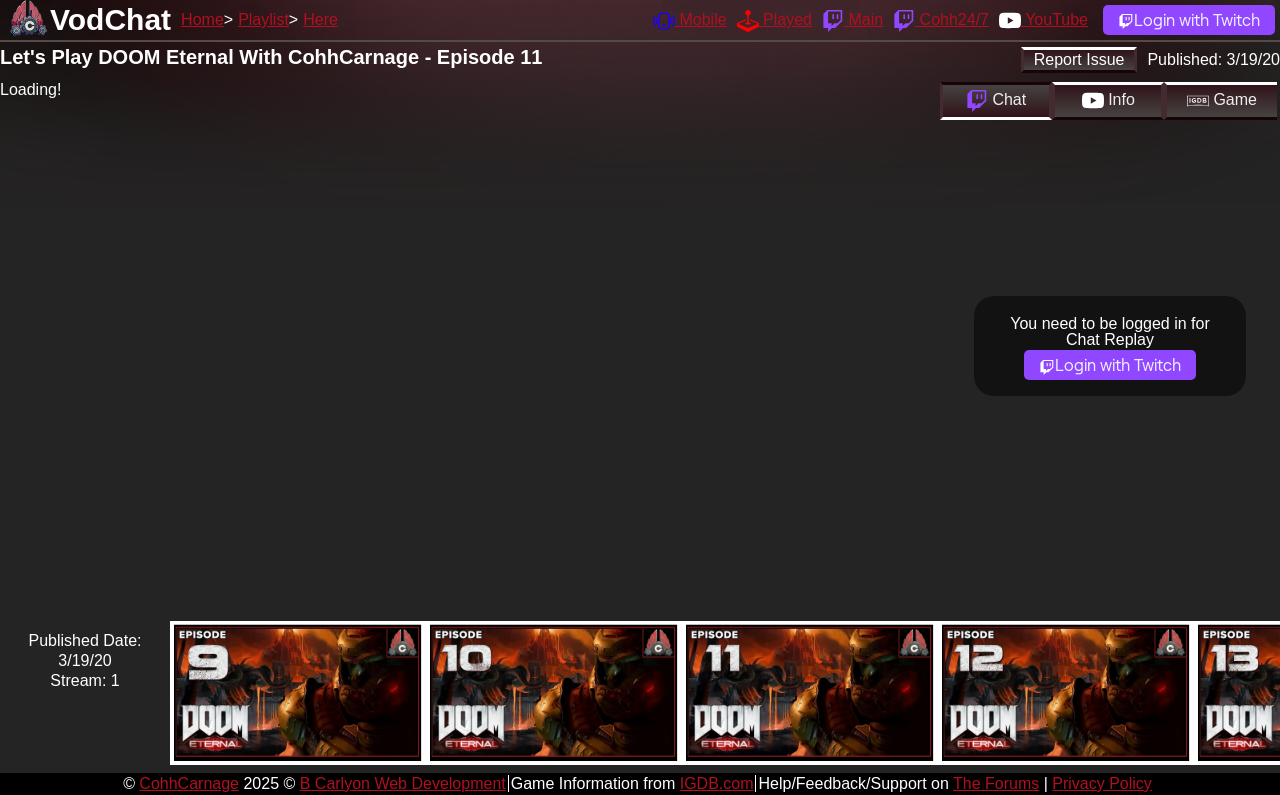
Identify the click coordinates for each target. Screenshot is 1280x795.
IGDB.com (717, 783)
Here (320, 19)
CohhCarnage (189, 783)
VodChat (110, 19)
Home (202, 19)
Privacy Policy (1102, 783)
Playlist (263, 19)
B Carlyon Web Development (403, 783)
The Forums (996, 783)
